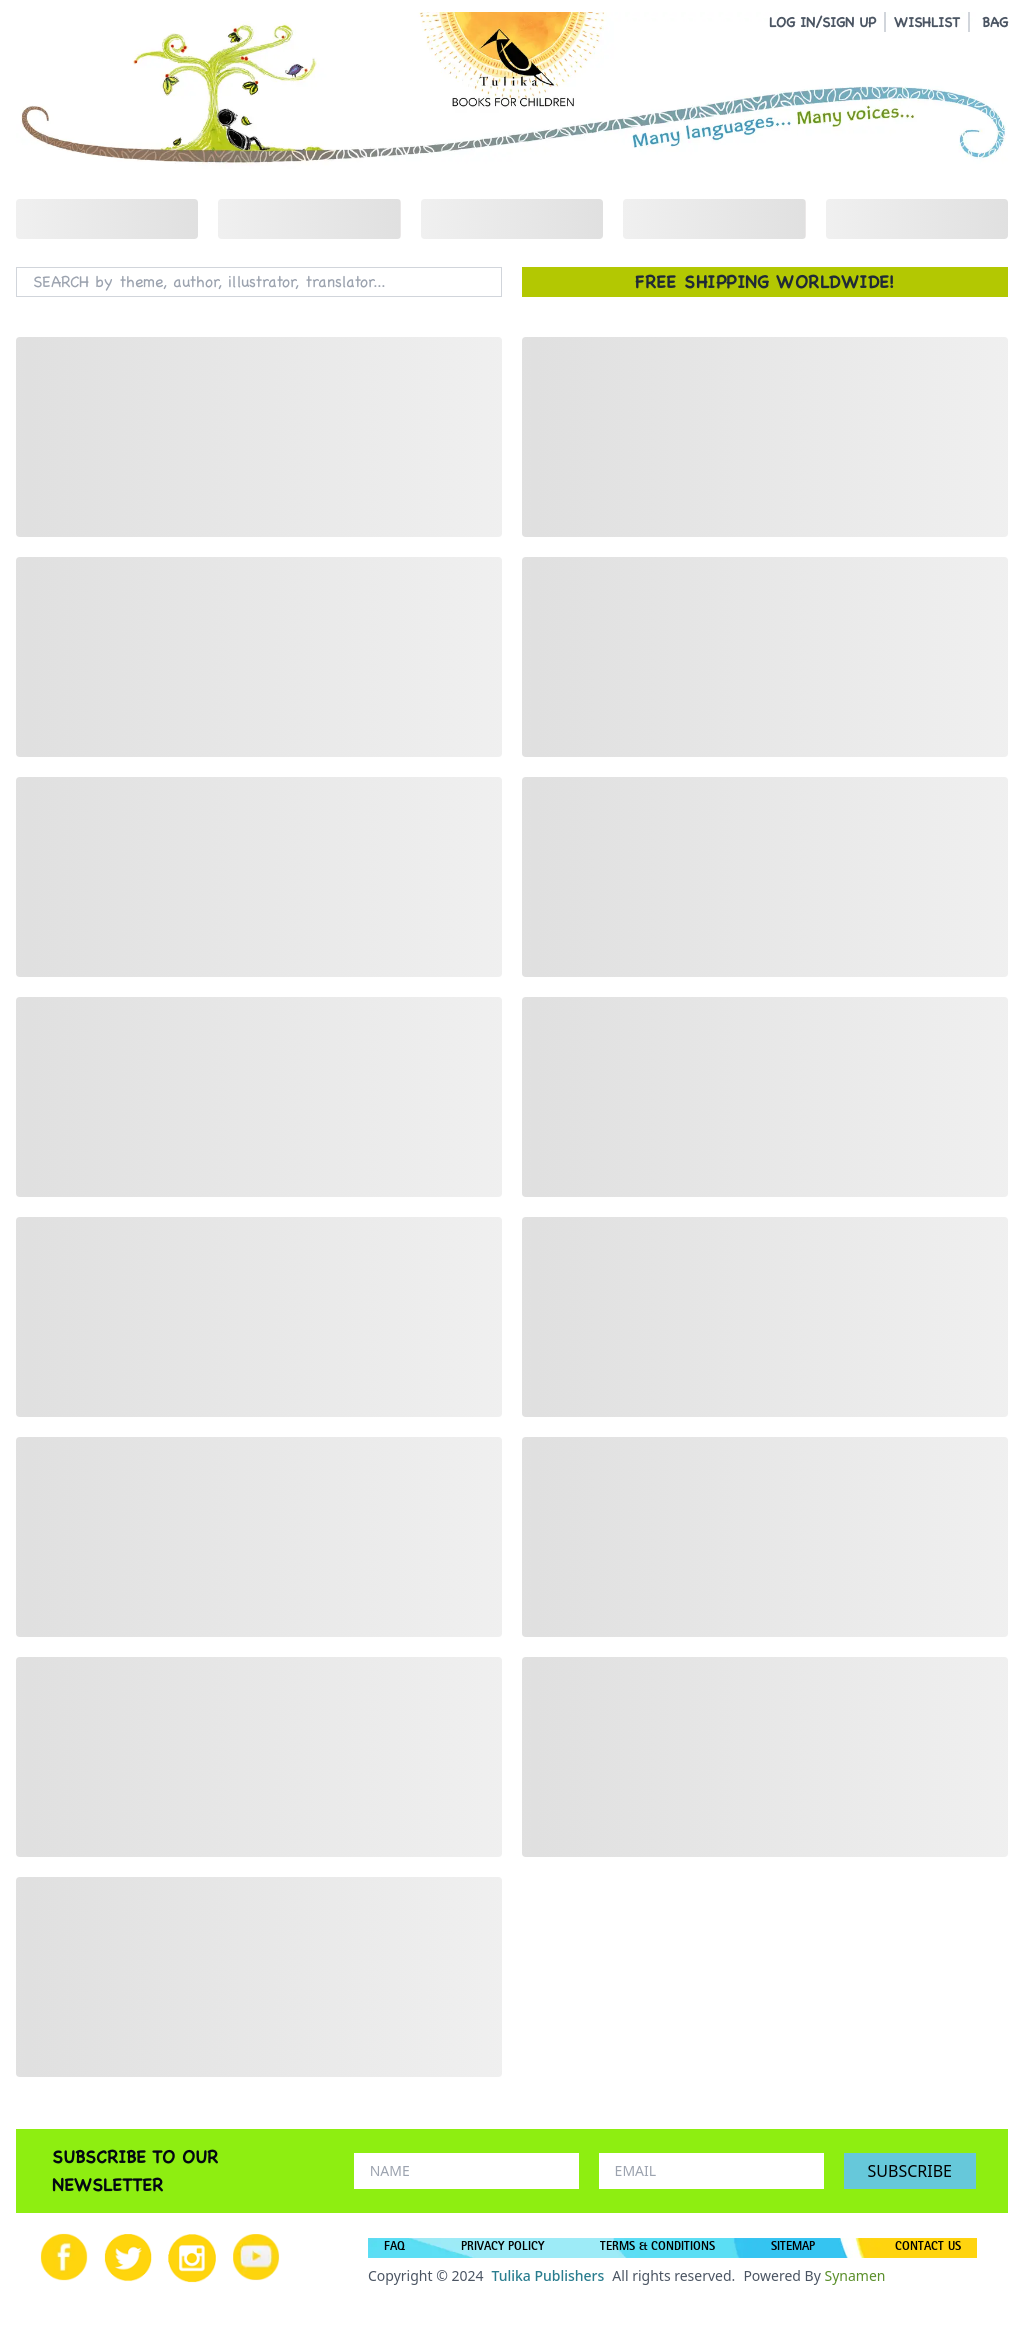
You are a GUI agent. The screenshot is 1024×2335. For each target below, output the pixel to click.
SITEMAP (793, 2248)
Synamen (854, 2275)
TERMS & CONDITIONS (657, 2248)
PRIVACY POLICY (502, 2248)
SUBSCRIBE (910, 2171)
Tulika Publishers (547, 2275)
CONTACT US (928, 2248)
